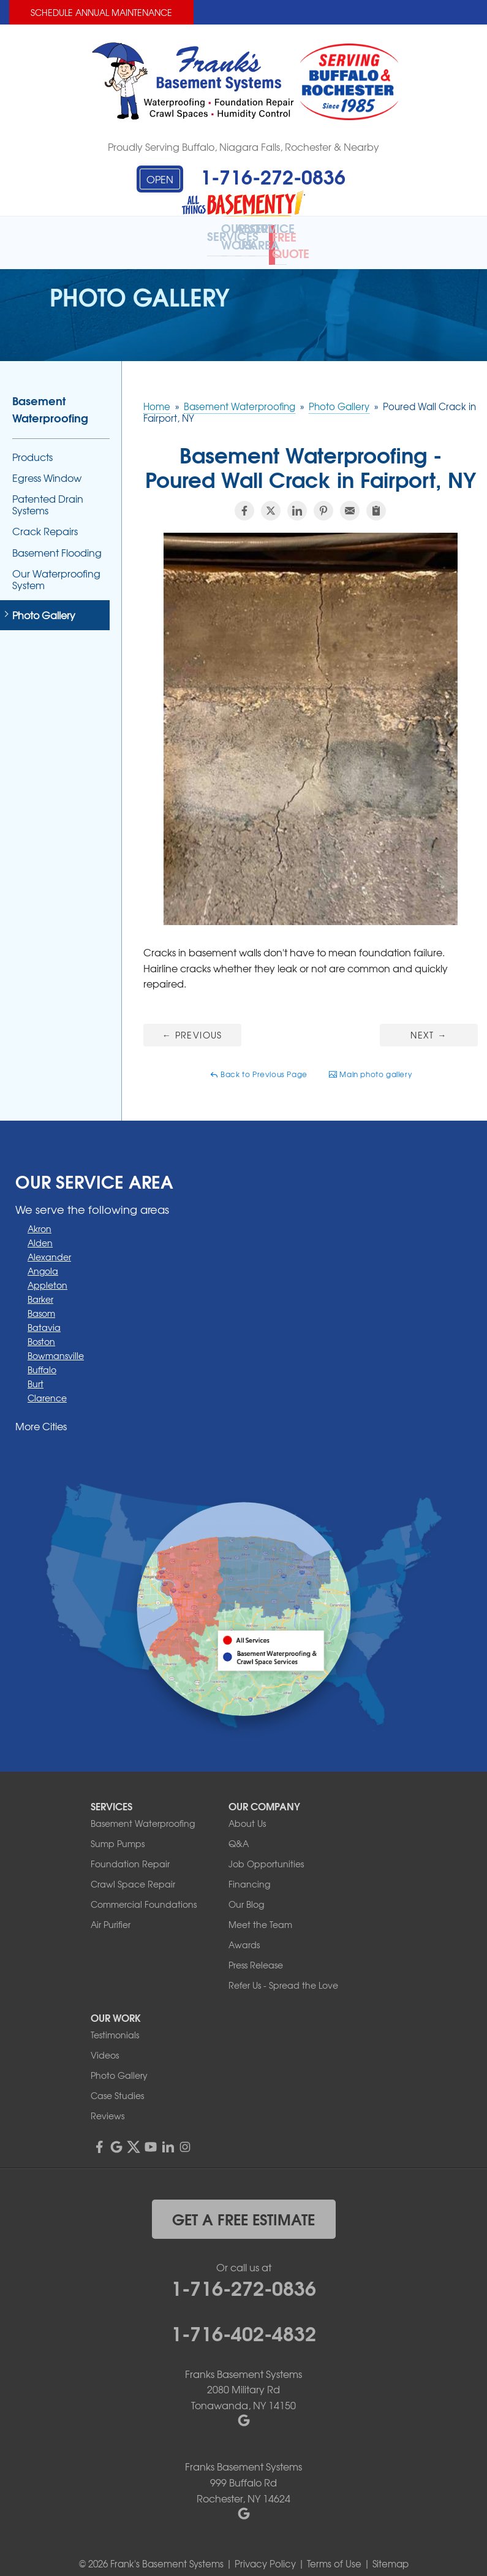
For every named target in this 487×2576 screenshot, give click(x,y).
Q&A (238, 1830)
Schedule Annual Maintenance (101, 12)
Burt (35, 1371)
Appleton (47, 1273)
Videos (105, 2042)
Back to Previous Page (259, 1061)
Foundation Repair (130, 1851)
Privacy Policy (265, 2551)
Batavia (44, 1315)
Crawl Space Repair (133, 1871)
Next (428, 1022)
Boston (41, 1329)
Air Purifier (110, 1911)
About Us (247, 1810)
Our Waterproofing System (56, 566)
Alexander (49, 1244)
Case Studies (117, 2082)
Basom (41, 1301)
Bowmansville (56, 1343)
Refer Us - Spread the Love (283, 1972)
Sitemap (390, 2551)
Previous (192, 1022)
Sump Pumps (118, 1830)
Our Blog (246, 1891)
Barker (40, 1287)
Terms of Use (334, 2551)
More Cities (41, 1413)
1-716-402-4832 (243, 2319)
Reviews (107, 2103)
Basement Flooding (57, 540)
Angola (43, 1258)
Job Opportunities (266, 1851)
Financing (249, 1871)
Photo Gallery (43, 603)
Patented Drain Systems (47, 491)
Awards (244, 1932)
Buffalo (42, 1357)
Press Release (255, 1952)
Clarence (47, 1385)
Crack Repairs (45, 519)
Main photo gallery (370, 1061)
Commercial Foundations (144, 1891)
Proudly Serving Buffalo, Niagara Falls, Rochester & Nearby (243, 146)
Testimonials (115, 2022)
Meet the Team (260, 1911)
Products (32, 444)
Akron (39, 1216)
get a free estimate (243, 2205)
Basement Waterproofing (50, 396)
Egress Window (46, 465)
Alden (40, 1230)
